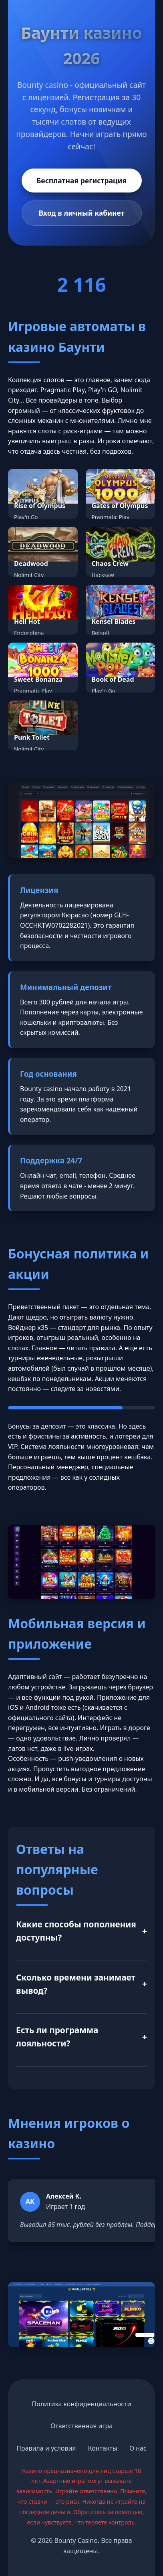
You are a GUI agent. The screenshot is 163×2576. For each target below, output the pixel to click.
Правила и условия (46, 2448)
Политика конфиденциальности (81, 2403)
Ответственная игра (81, 2425)
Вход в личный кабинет (81, 213)
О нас (138, 2448)
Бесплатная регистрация (81, 180)
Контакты (102, 2448)
